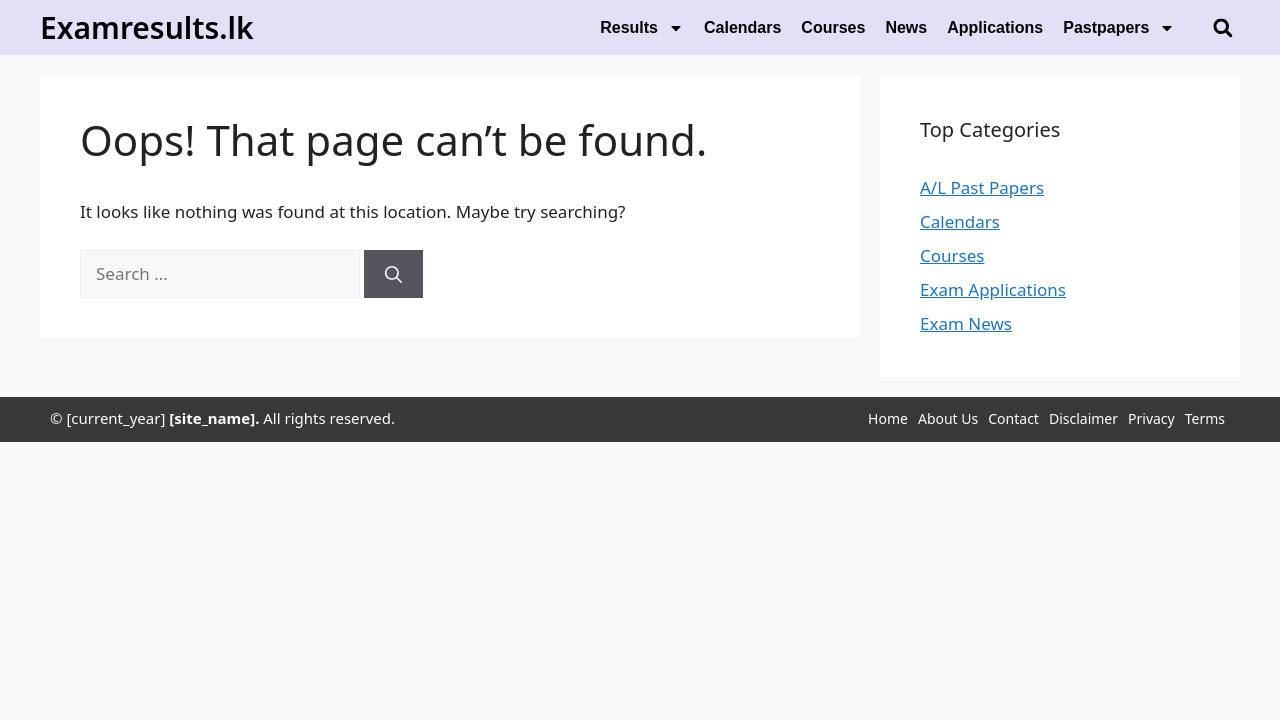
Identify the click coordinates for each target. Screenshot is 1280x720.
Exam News (966, 323)
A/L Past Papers (982, 187)
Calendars (742, 27)
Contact (1013, 418)
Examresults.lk (147, 27)
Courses (833, 27)
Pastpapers (1119, 28)
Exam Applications (993, 289)
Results (642, 28)
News (906, 27)
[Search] (393, 274)
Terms (1205, 418)
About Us (948, 418)
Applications (995, 27)
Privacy (1151, 418)
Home (888, 418)
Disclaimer (1083, 418)
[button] (1222, 27)
